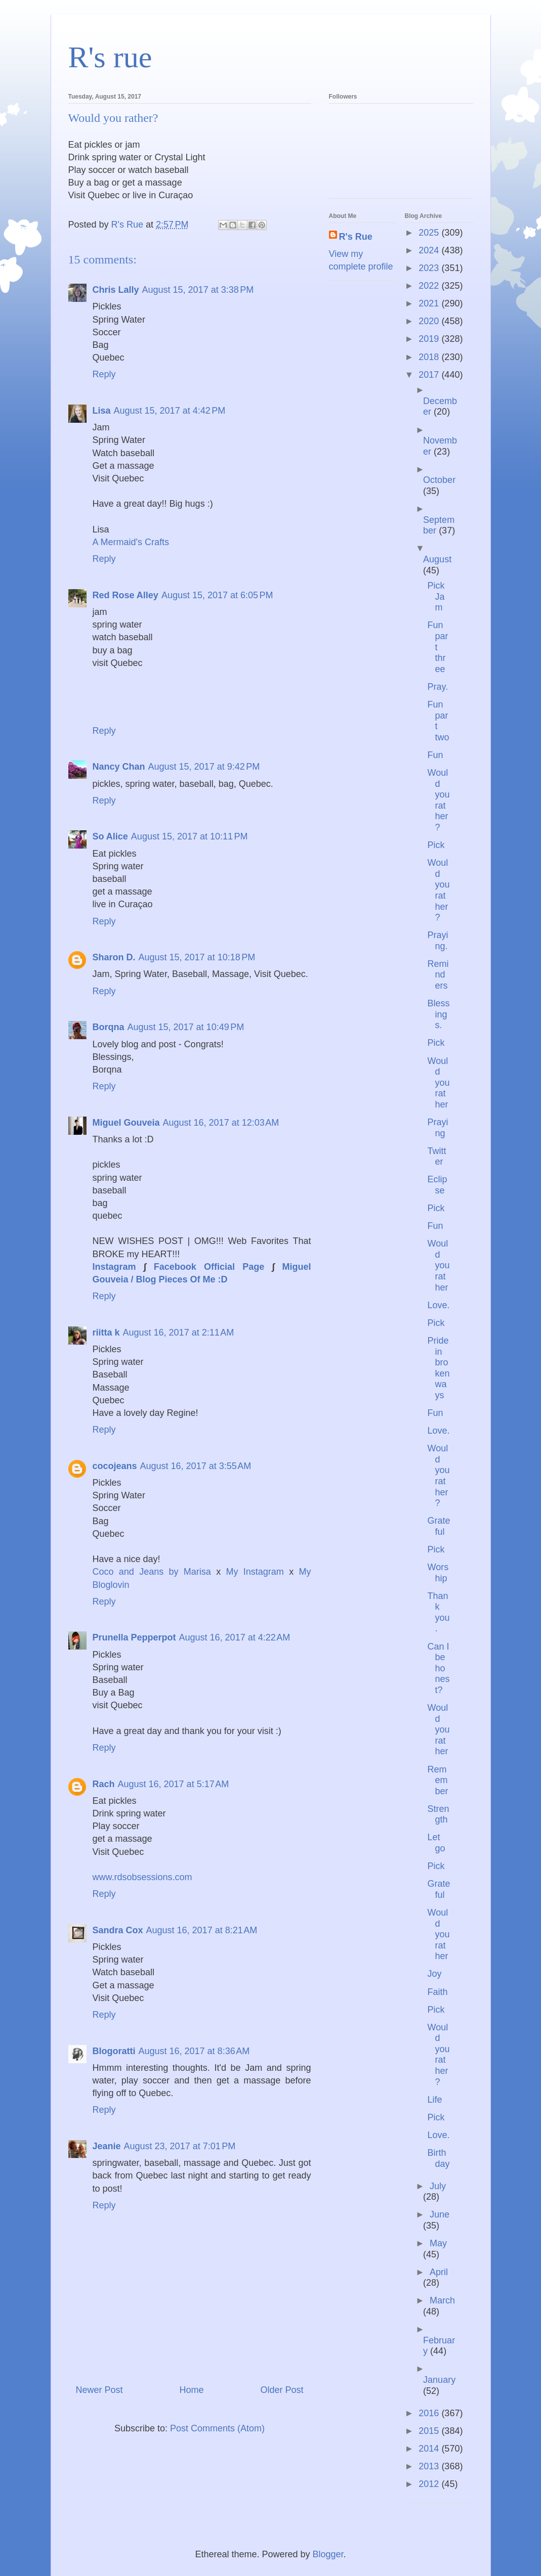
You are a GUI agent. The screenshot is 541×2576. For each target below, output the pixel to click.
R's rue (110, 57)
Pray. (437, 687)
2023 (430, 268)
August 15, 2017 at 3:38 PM (198, 290)
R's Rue (355, 237)
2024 (430, 250)
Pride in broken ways (438, 1368)
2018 (430, 357)
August (437, 559)
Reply (104, 374)
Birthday (438, 2158)
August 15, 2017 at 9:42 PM (204, 767)
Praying (437, 1127)
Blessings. (438, 1014)
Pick (435, 845)
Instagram (114, 1267)
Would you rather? (438, 800)
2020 (430, 321)
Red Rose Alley (125, 595)
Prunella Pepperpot (134, 1637)
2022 (430, 286)
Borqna (108, 1027)
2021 (430, 303)
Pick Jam (435, 596)
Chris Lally (116, 290)
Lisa (102, 411)
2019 (430, 339)
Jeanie (107, 2146)
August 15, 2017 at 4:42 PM (170, 411)
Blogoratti (114, 2051)
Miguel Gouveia (126, 1123)
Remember (437, 1780)
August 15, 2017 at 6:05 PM (217, 595)
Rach (104, 1784)
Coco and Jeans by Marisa (155, 1572)
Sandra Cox (118, 1930)
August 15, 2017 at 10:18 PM (197, 957)
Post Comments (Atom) (217, 2428)
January (439, 2380)
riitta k (106, 1332)
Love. (438, 1305)
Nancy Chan (119, 767)
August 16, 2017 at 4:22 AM (234, 1637)
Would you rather (438, 1082)
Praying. (437, 940)
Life (434, 2100)
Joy (434, 1974)
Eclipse (437, 1184)
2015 (430, 2431)
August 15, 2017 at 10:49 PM (186, 1027)
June (439, 2214)
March (442, 2300)
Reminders (437, 975)
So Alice (110, 836)
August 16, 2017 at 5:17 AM (173, 1784)
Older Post (281, 2390)
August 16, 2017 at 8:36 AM (194, 2051)
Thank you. (438, 1612)
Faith (437, 1992)
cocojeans (115, 1466)
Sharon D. (114, 957)
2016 (430, 2413)
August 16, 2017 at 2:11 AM (178, 1332)
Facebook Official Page (209, 1267)
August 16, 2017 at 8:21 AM (202, 1930)
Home (191, 2390)
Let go (436, 1842)
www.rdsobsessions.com (142, 1877)
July (438, 2186)
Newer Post (99, 2390)
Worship (437, 1572)
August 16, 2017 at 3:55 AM (196, 1466)
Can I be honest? (438, 1668)
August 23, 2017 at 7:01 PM (180, 2146)
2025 (430, 233)
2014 (430, 2449)
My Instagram (257, 1572)
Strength (438, 1814)
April (439, 2272)
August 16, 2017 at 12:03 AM (221, 1123)
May (438, 2243)
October (439, 480)
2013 (430, 2466)
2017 (430, 375)
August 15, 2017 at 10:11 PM (189, 836)
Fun (435, 755)
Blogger (328, 2554)
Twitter (436, 1156)
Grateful (438, 1526)
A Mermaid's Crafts (131, 542)
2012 (430, 2484)
